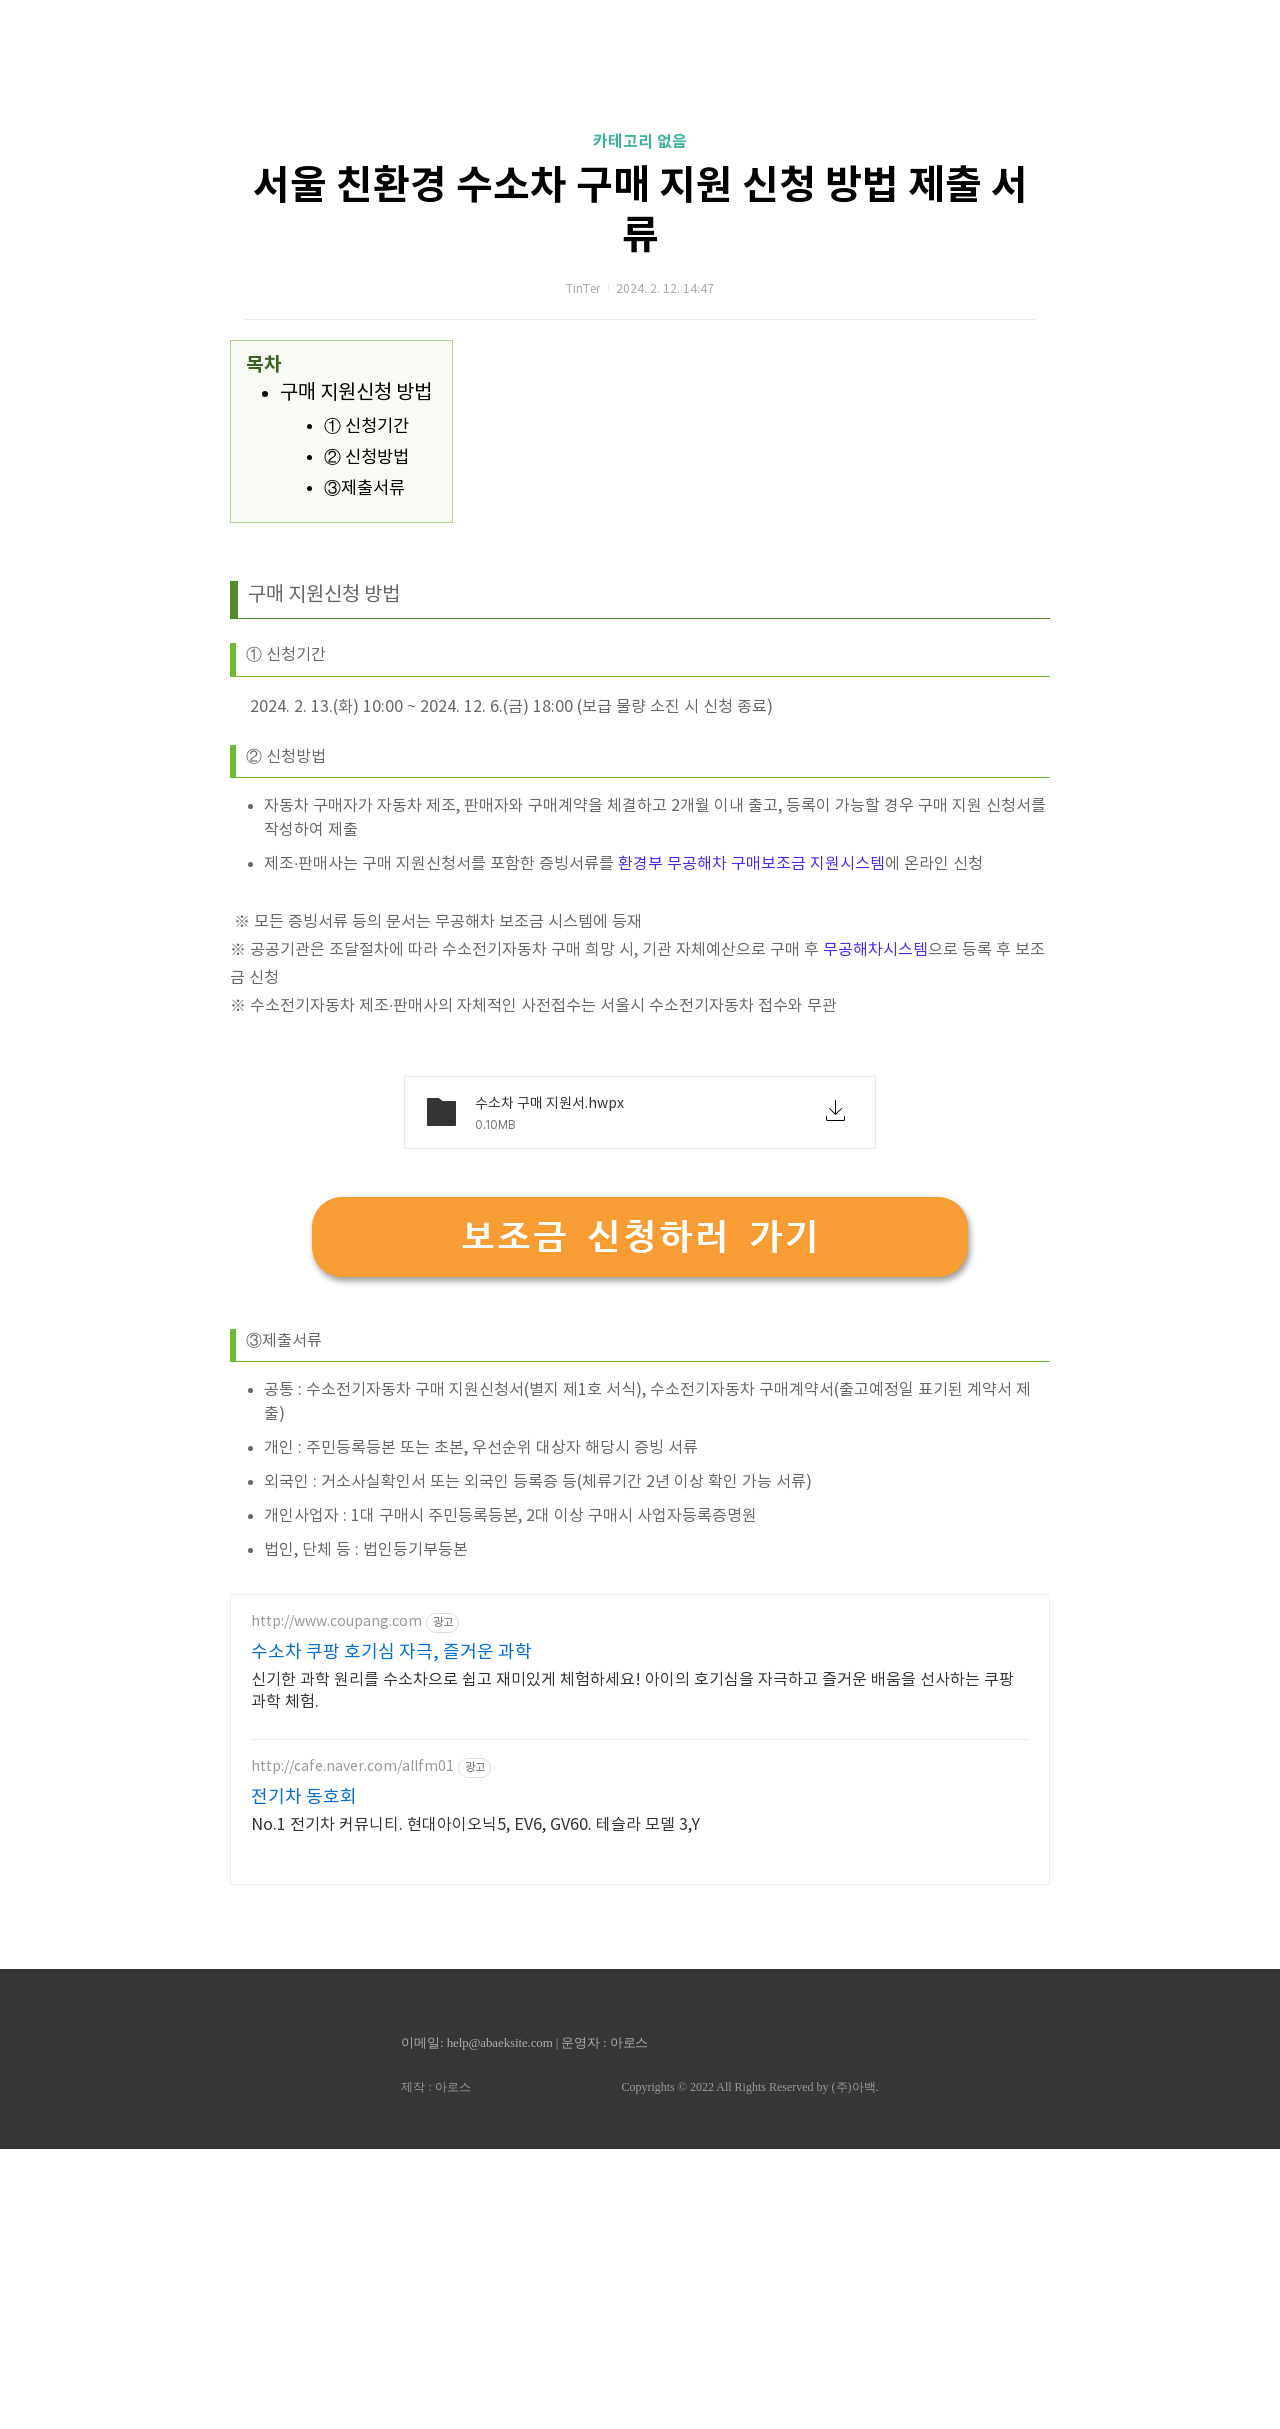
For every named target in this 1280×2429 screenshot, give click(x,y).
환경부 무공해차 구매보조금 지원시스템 (751, 1144)
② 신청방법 (366, 738)
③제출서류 (364, 769)
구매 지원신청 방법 (356, 673)
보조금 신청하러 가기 (640, 1516)
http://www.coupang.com (336, 1902)
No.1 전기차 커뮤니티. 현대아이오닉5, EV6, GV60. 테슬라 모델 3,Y (475, 2105)
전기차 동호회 (304, 2077)
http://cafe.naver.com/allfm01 (352, 2047)
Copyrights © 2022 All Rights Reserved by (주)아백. (749, 2367)
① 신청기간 (366, 707)
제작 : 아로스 (435, 2367)
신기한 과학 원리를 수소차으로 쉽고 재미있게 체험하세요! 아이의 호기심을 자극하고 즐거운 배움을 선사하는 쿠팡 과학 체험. (632, 1971)
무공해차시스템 (875, 1230)
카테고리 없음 (640, 422)
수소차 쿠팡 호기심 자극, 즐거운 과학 (391, 1932)
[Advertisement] (640, 190)
